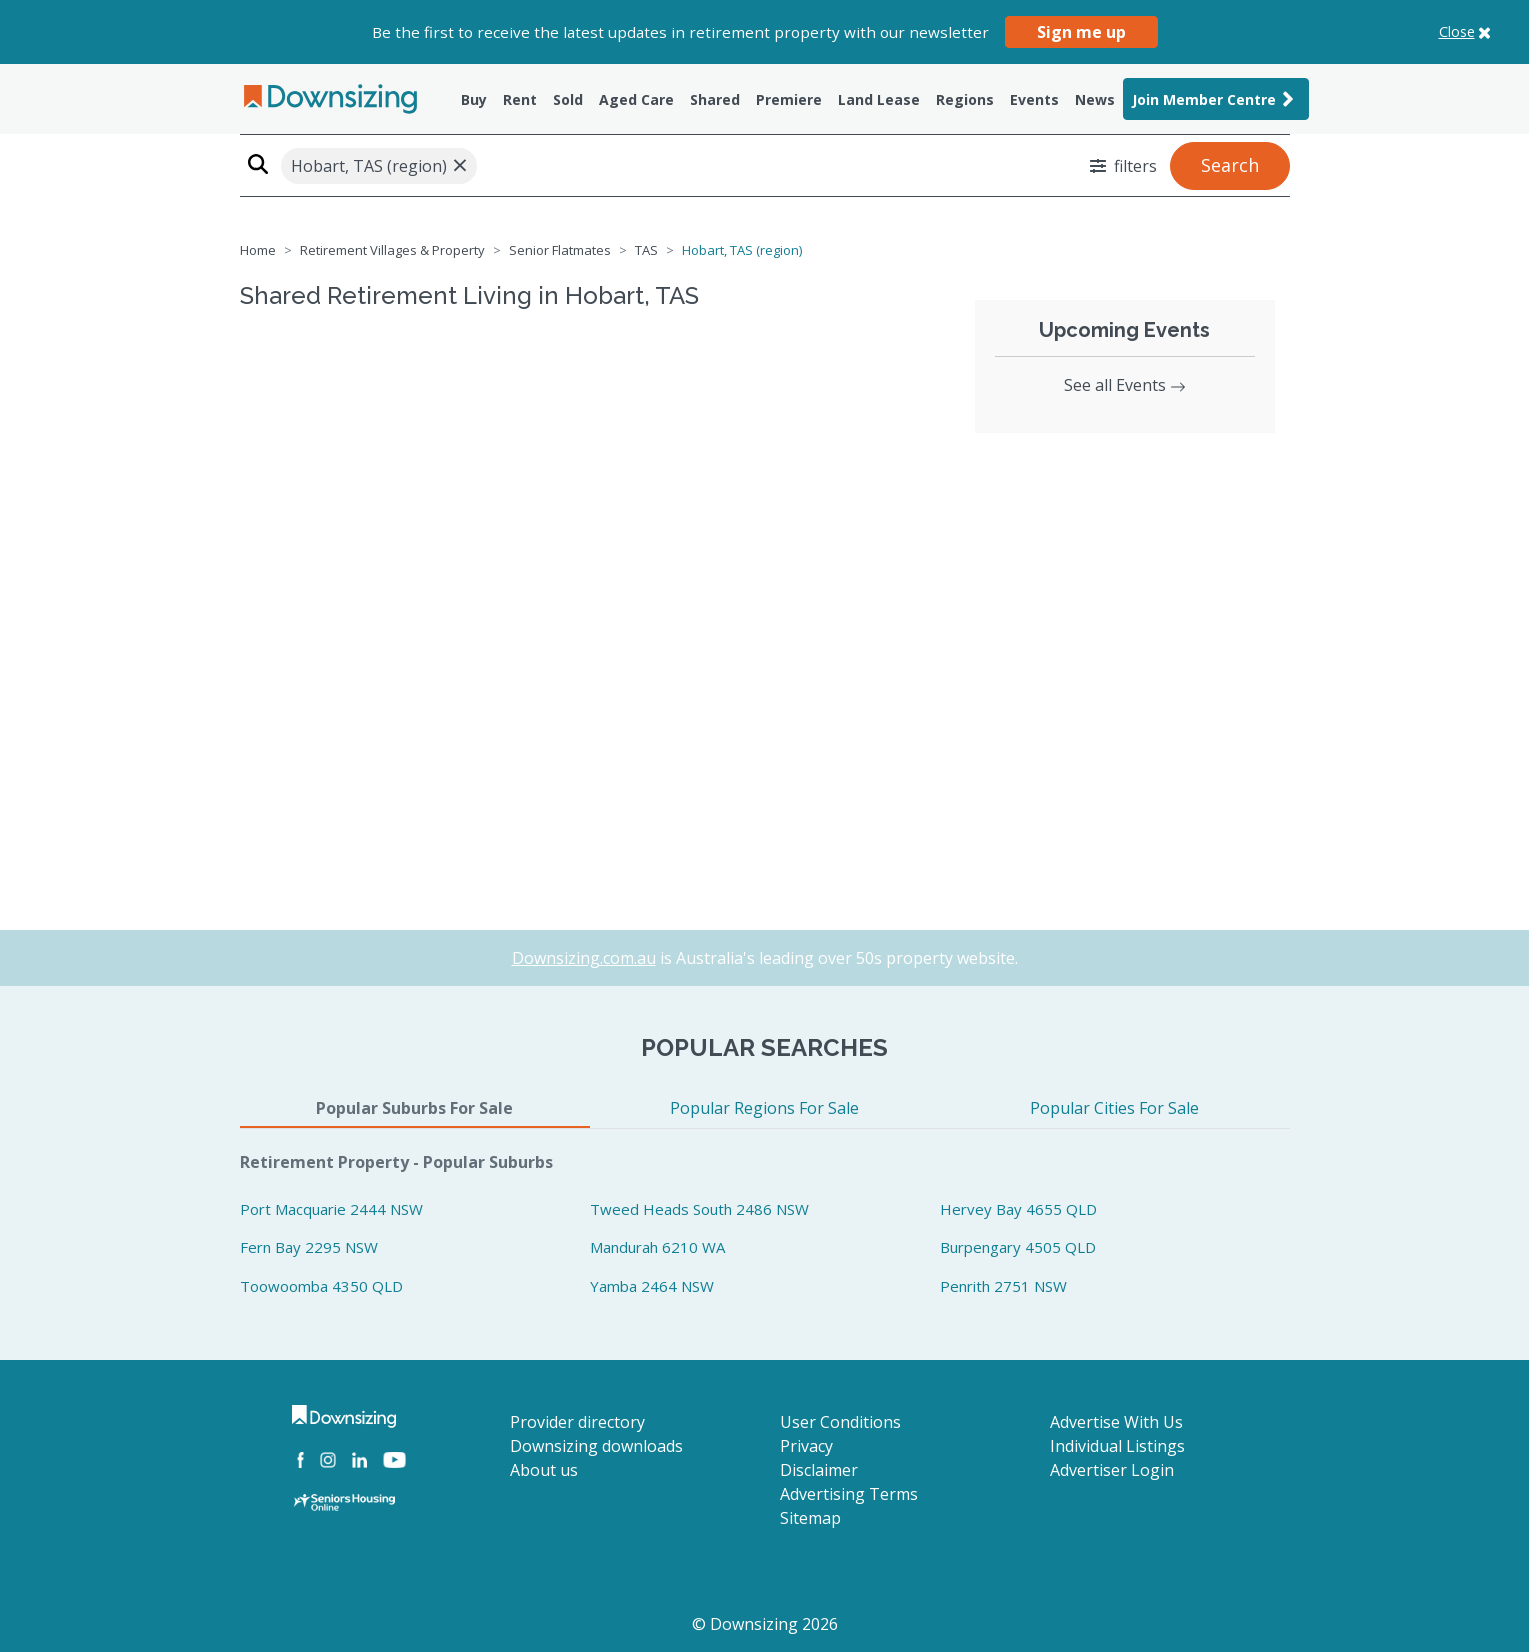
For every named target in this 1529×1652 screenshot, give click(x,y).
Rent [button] (520, 99)
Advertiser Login (1112, 1470)
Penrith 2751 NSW (1003, 1286)
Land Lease (879, 99)
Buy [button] (474, 99)
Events (1034, 99)
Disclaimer (819, 1470)
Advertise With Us (1116, 1422)
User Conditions (840, 1422)
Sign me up (1081, 32)
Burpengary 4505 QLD (1018, 1247)
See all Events (1125, 385)
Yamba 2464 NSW (652, 1286)
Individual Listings (1117, 1446)
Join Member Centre (1216, 99)
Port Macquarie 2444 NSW (331, 1209)
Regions (965, 99)
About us (544, 1470)
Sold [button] (568, 99)
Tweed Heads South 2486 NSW (699, 1209)
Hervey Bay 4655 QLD (1018, 1209)
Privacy (806, 1446)
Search (1230, 165)
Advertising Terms (849, 1494)
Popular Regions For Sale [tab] (764, 1108)
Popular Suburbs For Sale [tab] (414, 1108)
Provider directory (577, 1422)
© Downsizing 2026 (765, 1624)
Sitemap (810, 1518)
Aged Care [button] (636, 99)
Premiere (789, 99)
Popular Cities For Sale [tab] (1114, 1108)
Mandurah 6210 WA (657, 1247)
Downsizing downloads (596, 1446)
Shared (715, 99)
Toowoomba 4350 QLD (321, 1286)
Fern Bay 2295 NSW (309, 1247)
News (1095, 99)
